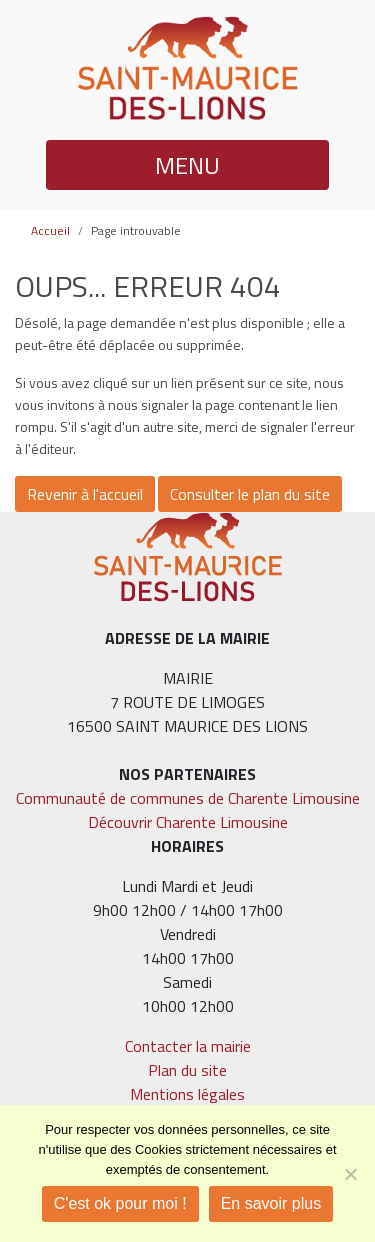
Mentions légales (187, 1094)
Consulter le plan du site (250, 494)
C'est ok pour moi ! (120, 1203)
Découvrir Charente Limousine (188, 822)
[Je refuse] (350, 1174)
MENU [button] (187, 165)
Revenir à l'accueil (85, 494)
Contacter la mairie (188, 1046)
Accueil (50, 230)
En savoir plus (271, 1203)
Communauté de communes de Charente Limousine (188, 798)
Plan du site (187, 1070)
